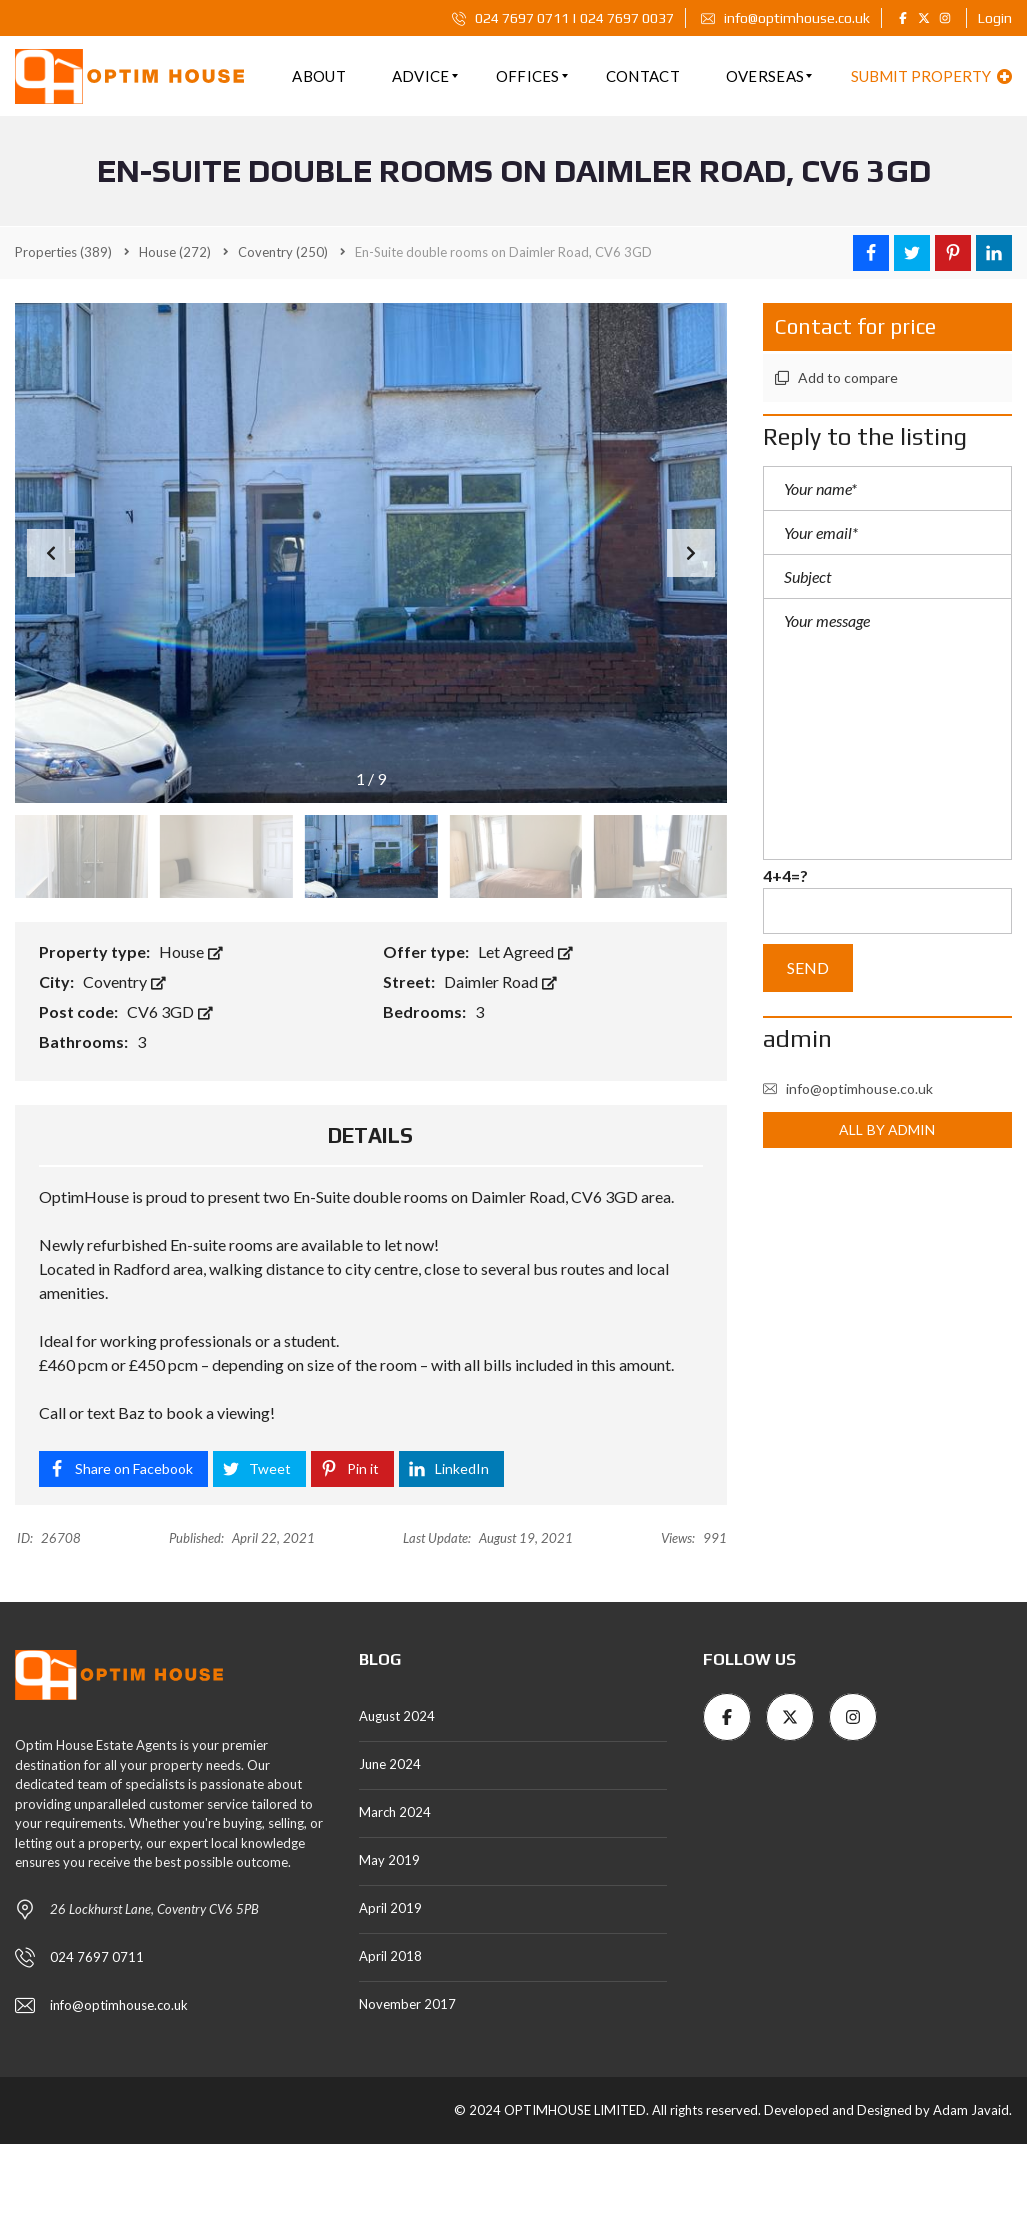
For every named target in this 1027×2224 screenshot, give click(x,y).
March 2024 (395, 1812)
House (191, 951)
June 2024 (390, 1764)
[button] (691, 553)
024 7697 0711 (97, 1957)
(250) (283, 252)
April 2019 (390, 1908)
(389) (63, 252)
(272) (175, 252)
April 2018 (390, 1956)
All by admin (887, 1129)
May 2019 (389, 1860)
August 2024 (397, 1716)
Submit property (931, 76)
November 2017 (407, 2004)
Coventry (124, 981)
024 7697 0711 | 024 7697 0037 (563, 18)
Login (995, 18)
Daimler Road (500, 981)
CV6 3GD (170, 1011)
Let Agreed (525, 951)
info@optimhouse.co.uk (785, 18)
